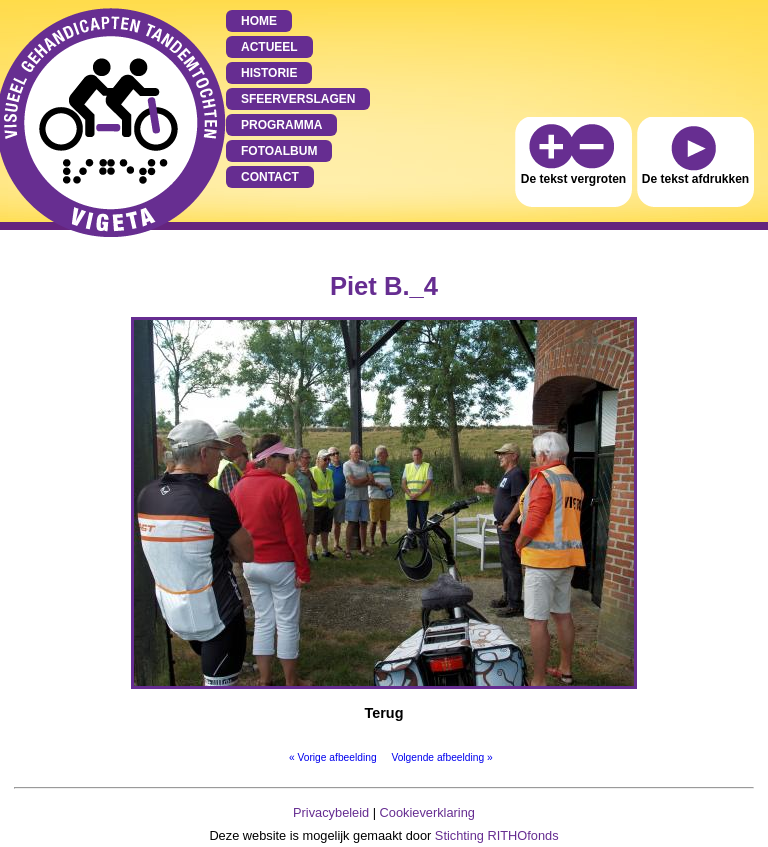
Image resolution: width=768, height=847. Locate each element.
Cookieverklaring (427, 812)
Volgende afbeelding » (441, 757)
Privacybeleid (331, 812)
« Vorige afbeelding (333, 757)
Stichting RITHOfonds (497, 835)
